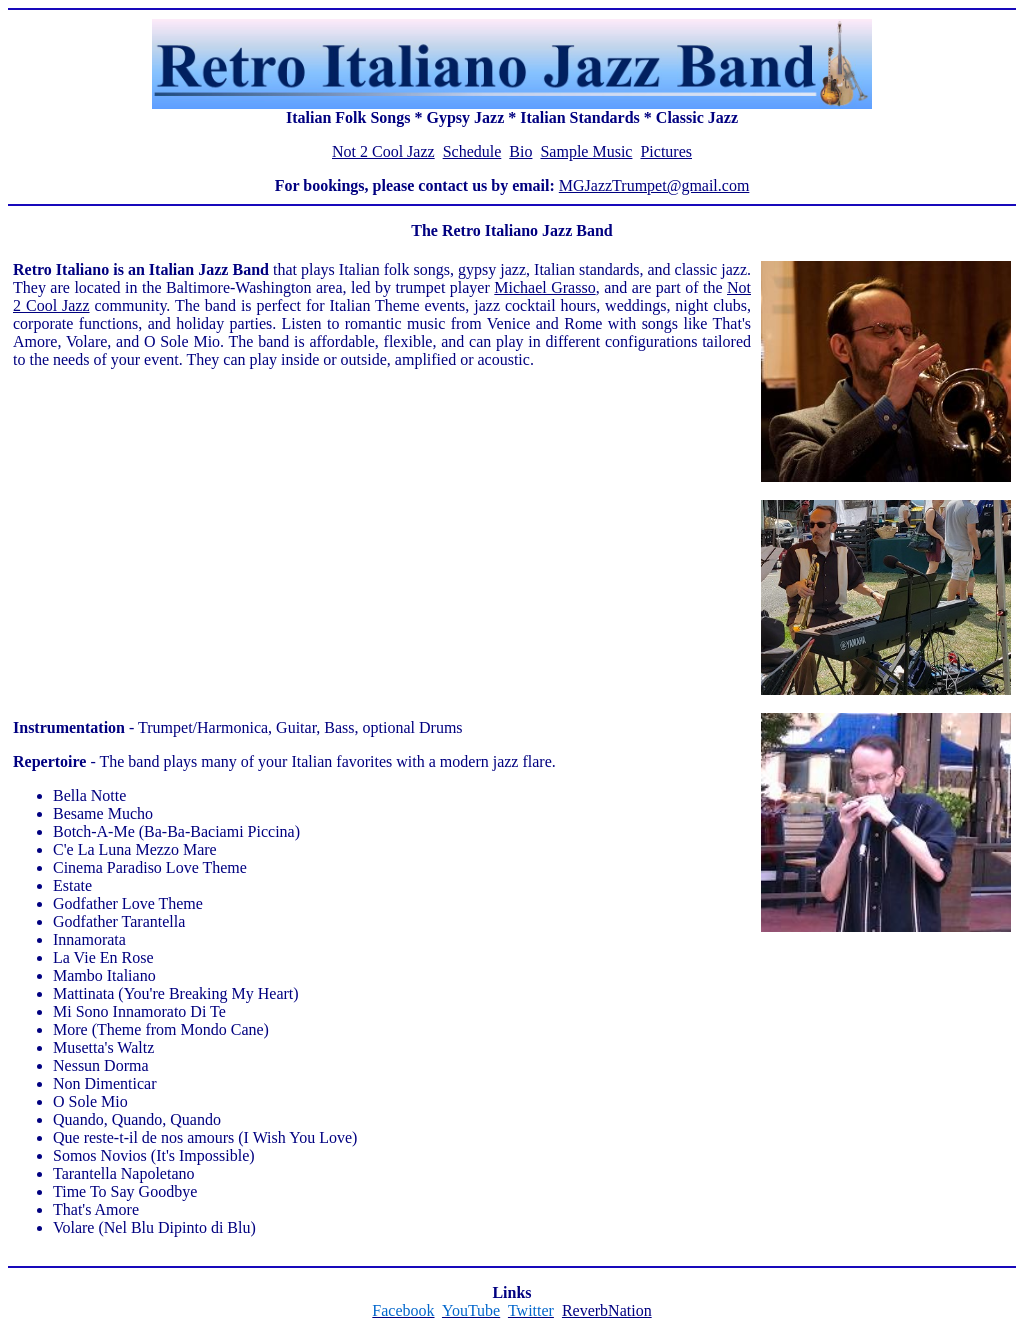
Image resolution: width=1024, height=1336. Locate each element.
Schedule (472, 151)
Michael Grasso (544, 287)
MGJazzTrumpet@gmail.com (654, 185)
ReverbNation (607, 1310)
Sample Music (586, 151)
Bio (520, 151)
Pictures (666, 151)
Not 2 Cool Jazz (383, 151)
